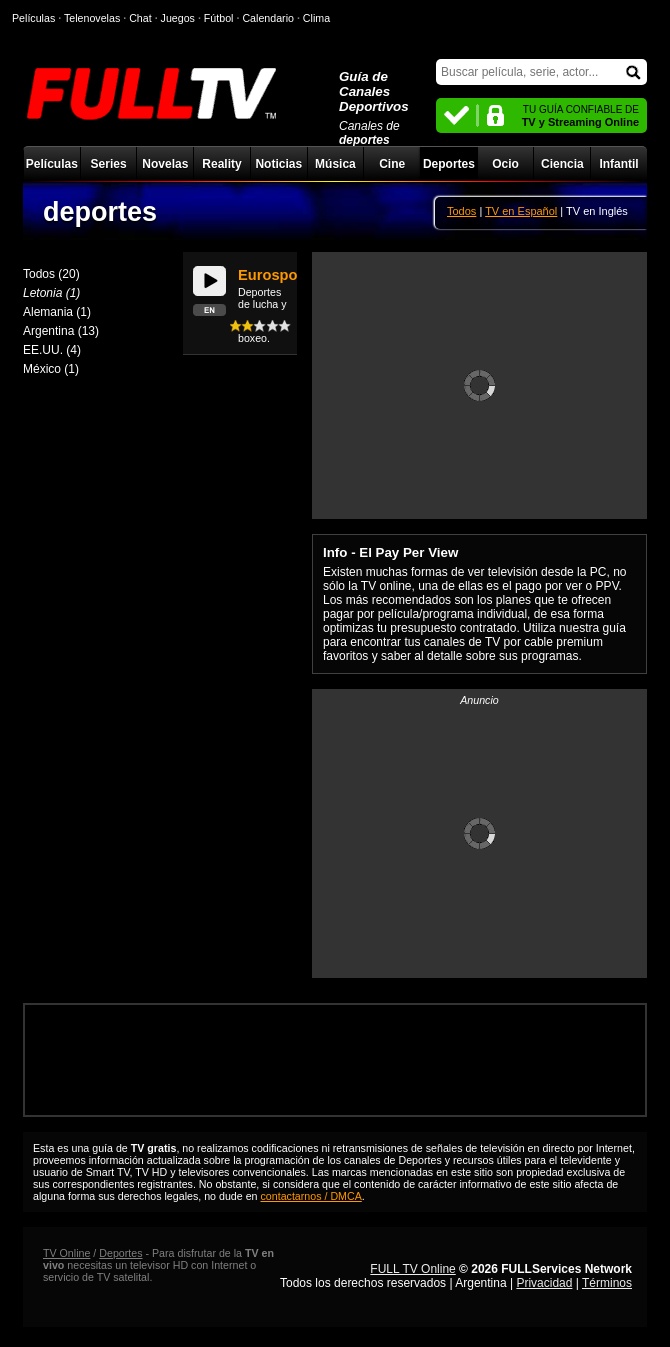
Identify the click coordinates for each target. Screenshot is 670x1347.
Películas (52, 164)
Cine (392, 164)
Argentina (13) (61, 331)
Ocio (505, 164)
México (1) (51, 369)
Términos (607, 1283)
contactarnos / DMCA (311, 1196)
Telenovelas (92, 18)
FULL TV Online (412, 1269)
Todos (461, 211)
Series (109, 164)
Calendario (268, 18)
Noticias (278, 164)
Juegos (178, 18)
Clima (316, 18)
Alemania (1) (57, 312)
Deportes (449, 164)
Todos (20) (51, 274)
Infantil (618, 164)
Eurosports (277, 275)
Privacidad (544, 1283)
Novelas (165, 164)
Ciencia (562, 164)
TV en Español (521, 211)
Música (335, 164)
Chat (140, 18)
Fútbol (219, 18)
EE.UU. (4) (52, 350)
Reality (221, 164)
